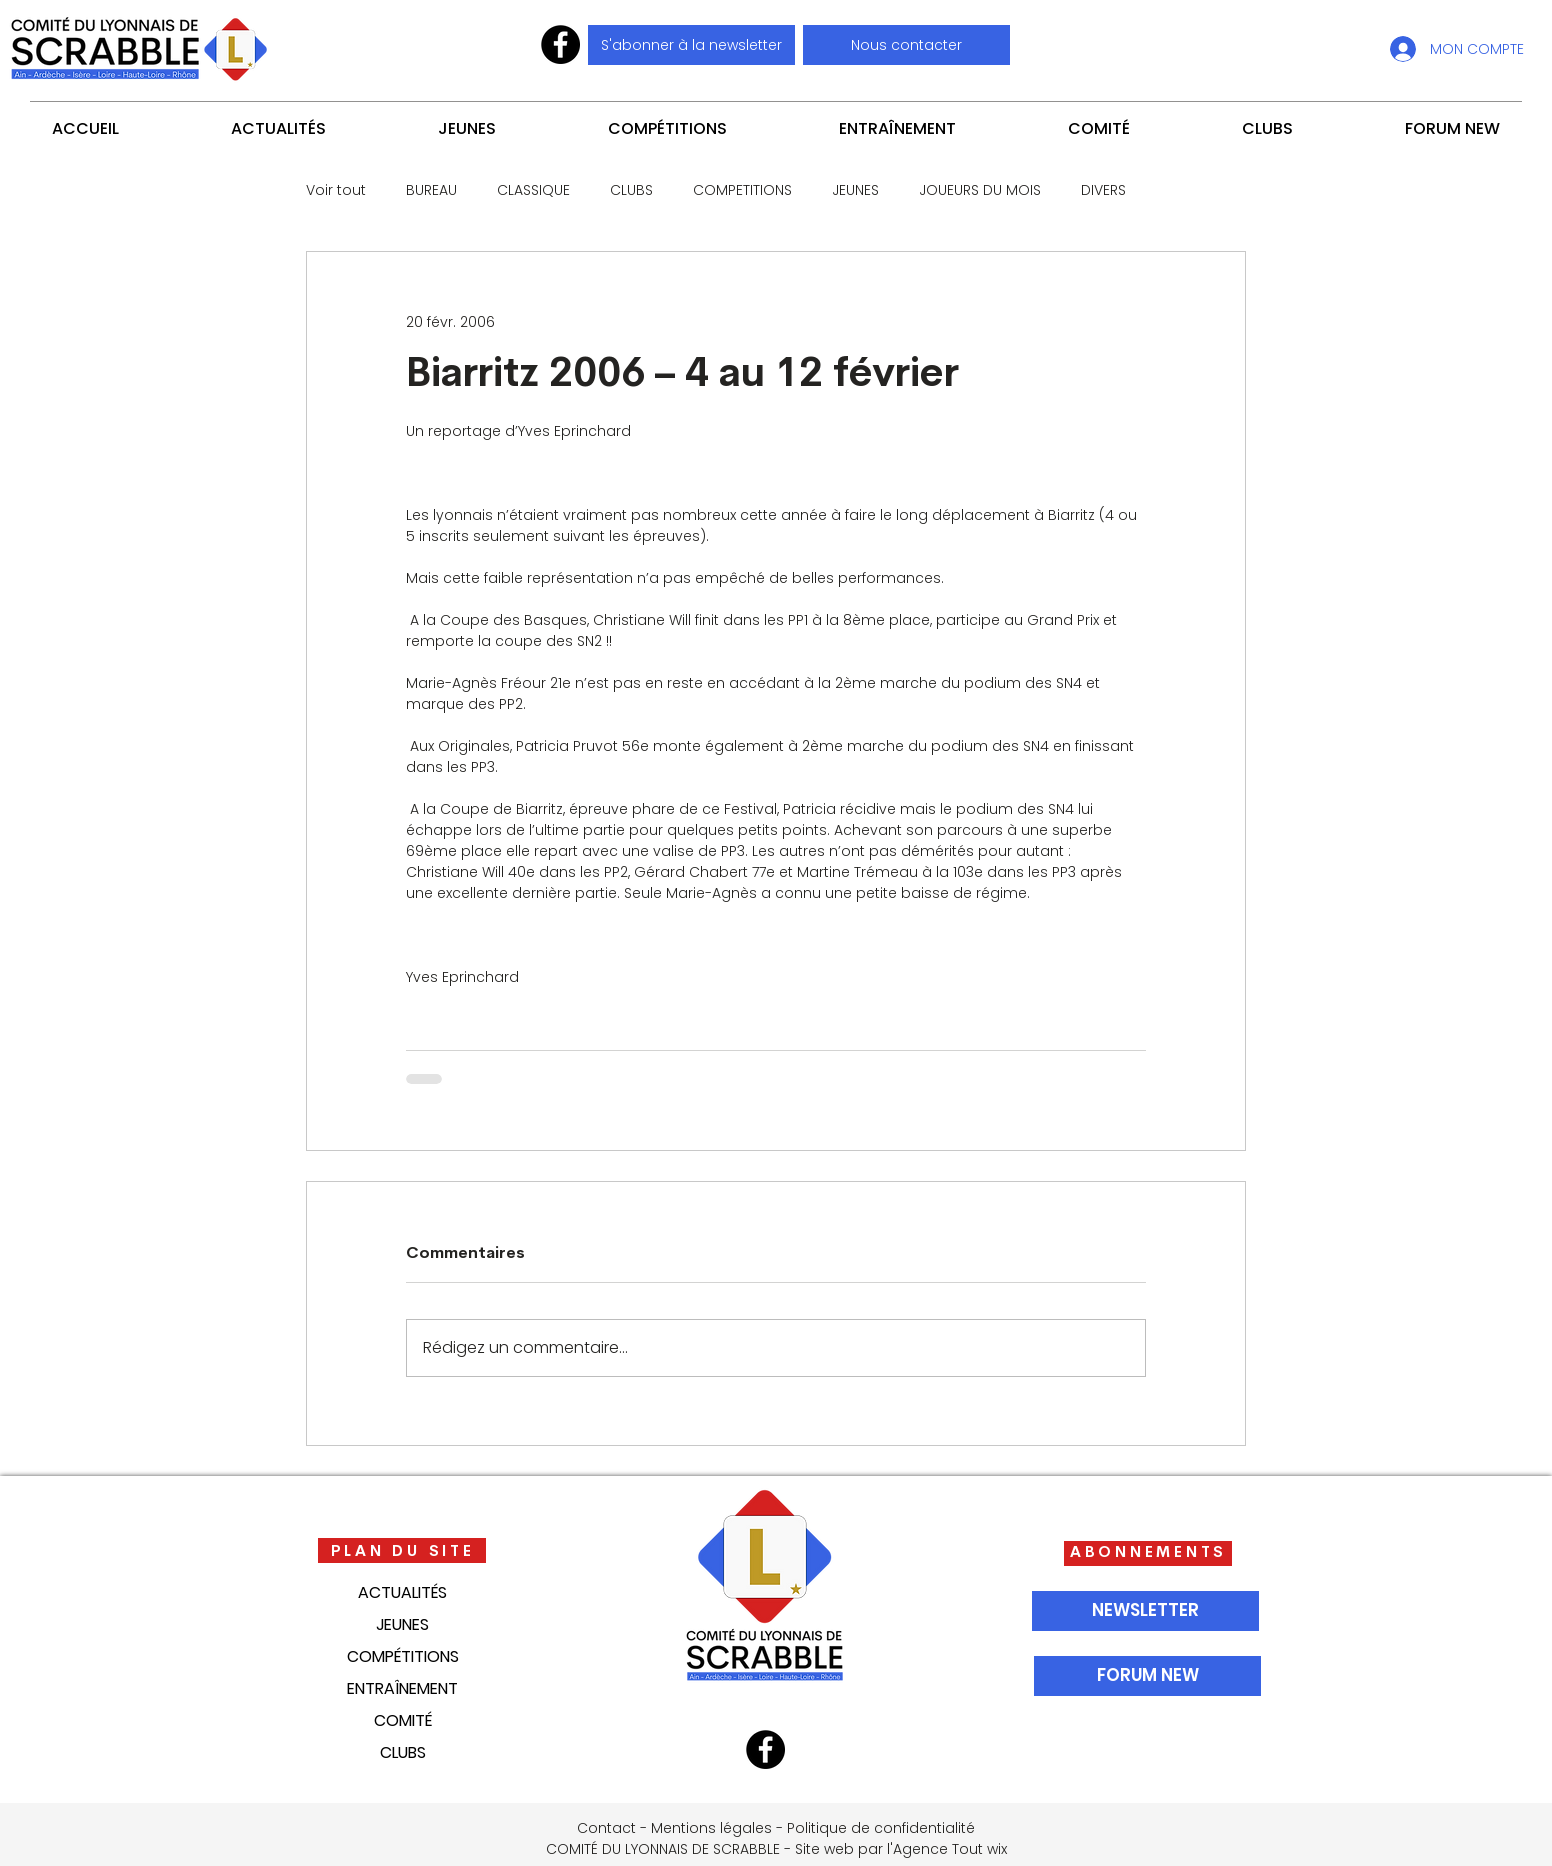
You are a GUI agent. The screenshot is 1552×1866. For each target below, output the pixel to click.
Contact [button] (606, 1828)
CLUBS (631, 190)
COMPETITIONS (742, 190)
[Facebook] (560, 44)
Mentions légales (711, 1828)
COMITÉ (403, 1720)
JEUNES (855, 190)
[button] (906, 45)
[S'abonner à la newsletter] (691, 45)
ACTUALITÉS (402, 1592)
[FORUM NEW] (1147, 1676)
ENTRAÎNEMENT (402, 1688)
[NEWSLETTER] (1145, 1611)
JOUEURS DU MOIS (980, 190)
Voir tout (336, 190)
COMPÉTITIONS (403, 1656)
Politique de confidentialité (881, 1828)
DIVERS (1103, 190)
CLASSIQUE (533, 190)
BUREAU (431, 190)
